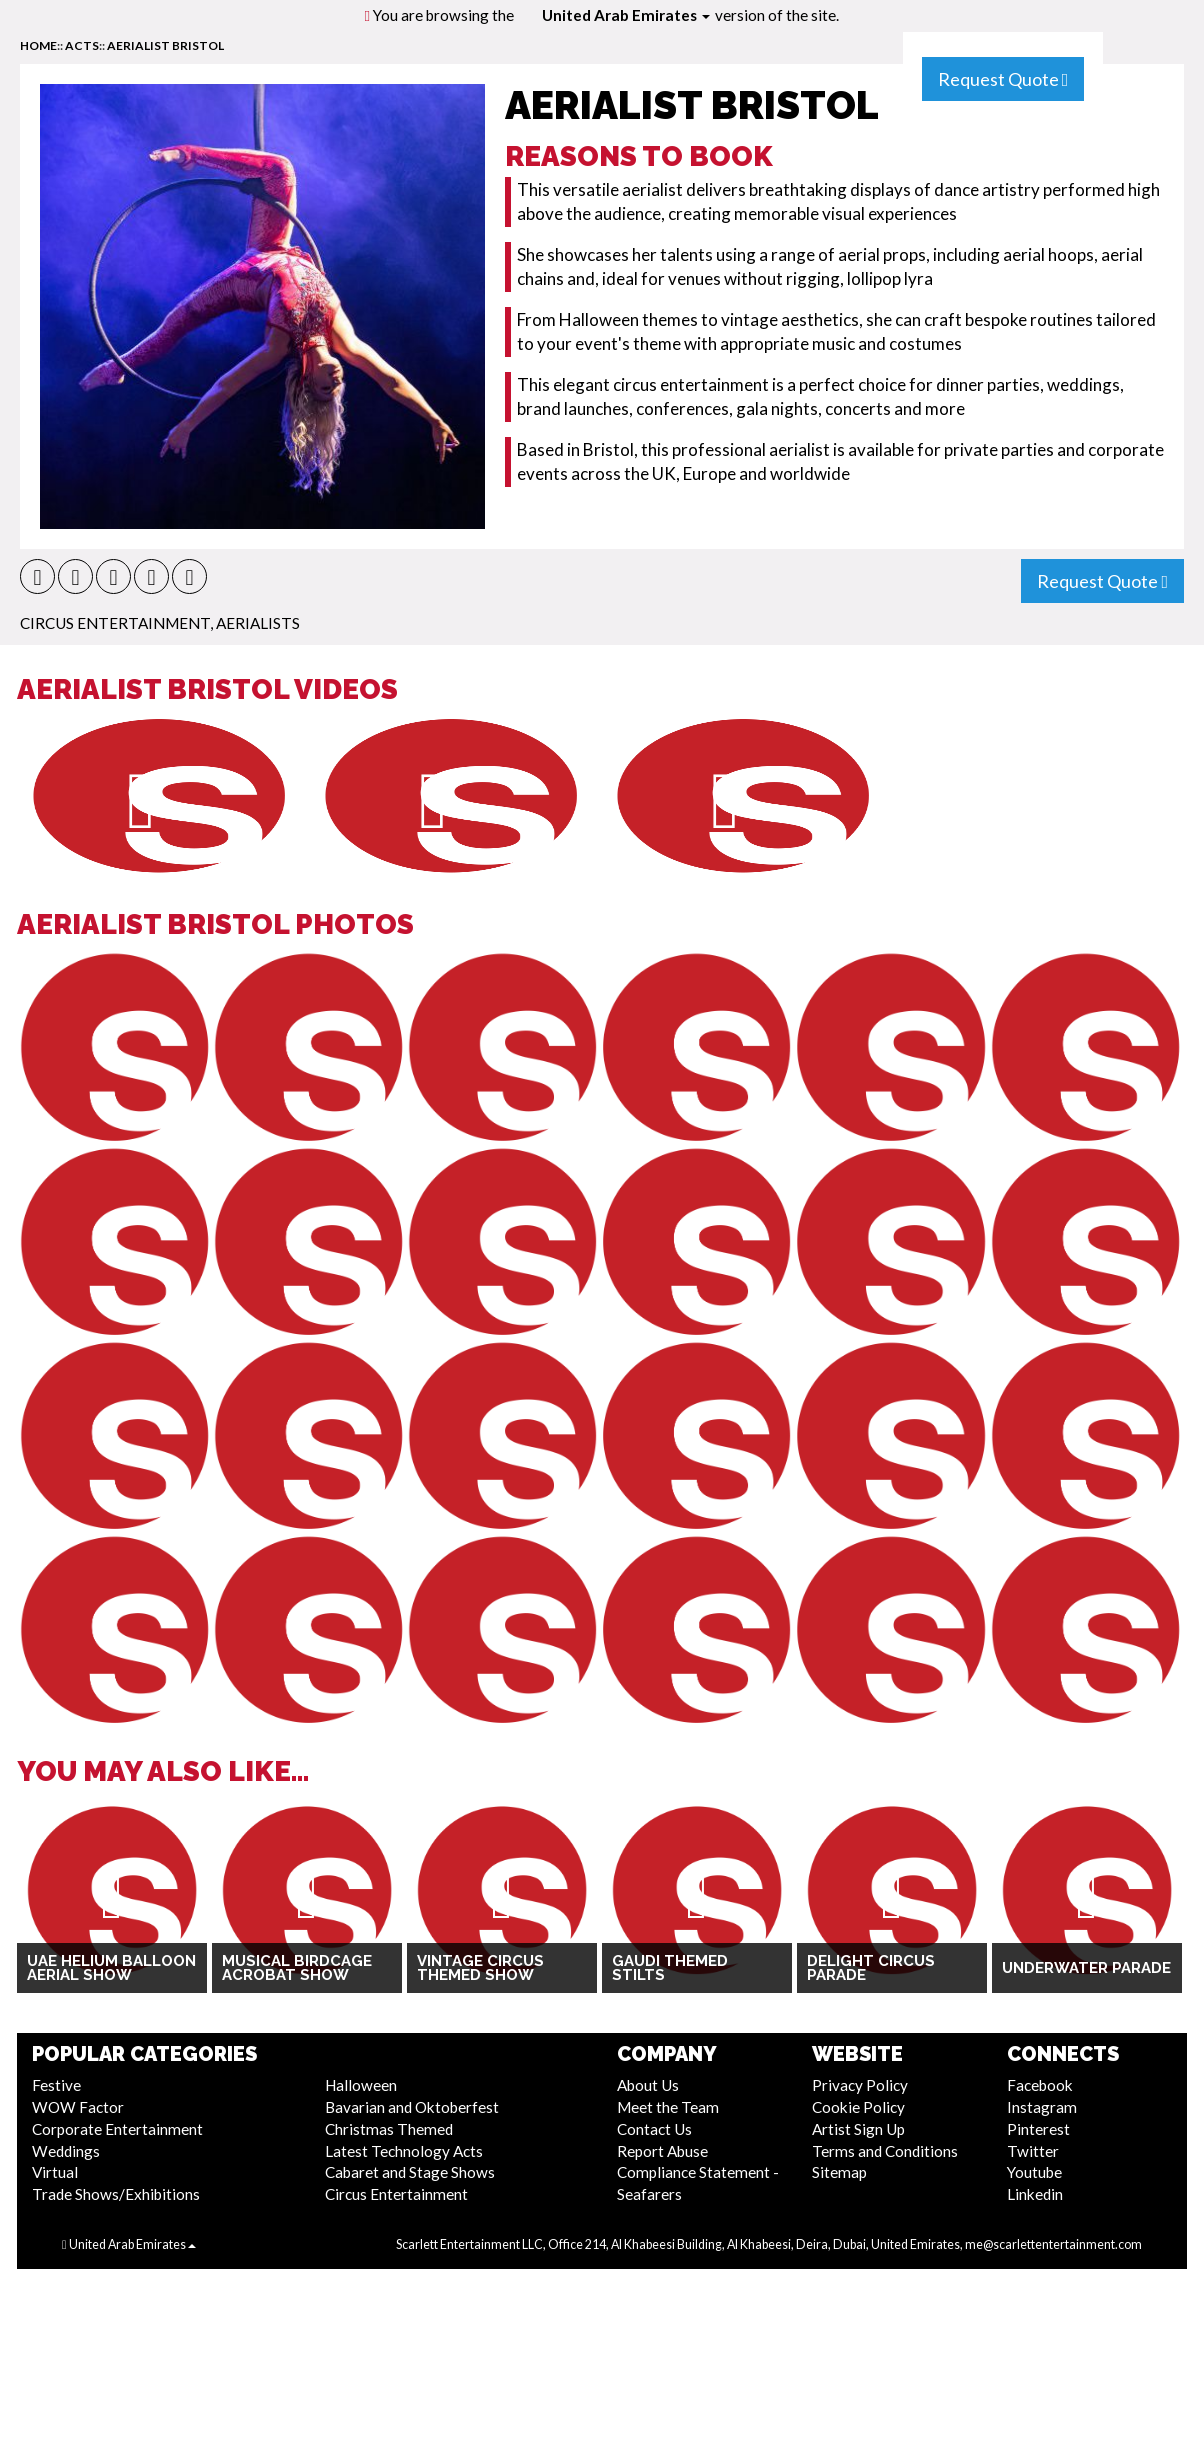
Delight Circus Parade (871, 1968)
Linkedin (1035, 2194)
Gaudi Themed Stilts (670, 1968)
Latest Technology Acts (404, 2151)
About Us (648, 2085)
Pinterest (1038, 2129)
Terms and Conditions (885, 2151)
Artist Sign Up (858, 2129)
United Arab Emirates (626, 15)
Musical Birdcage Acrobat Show (297, 1968)
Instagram (1042, 2107)
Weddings (66, 2151)
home (38, 45)
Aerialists (258, 623)
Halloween (361, 2085)
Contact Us (654, 2129)
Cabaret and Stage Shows (410, 2172)
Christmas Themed (389, 2129)
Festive (56, 2085)
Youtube (1034, 2172)
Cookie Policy (858, 2107)
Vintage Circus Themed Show (480, 1968)
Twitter (1033, 2151)
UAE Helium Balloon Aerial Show (111, 1968)
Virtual (55, 2172)
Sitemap (839, 2172)
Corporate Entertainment (117, 2129)
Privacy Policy (860, 2085)
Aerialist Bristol (165, 45)
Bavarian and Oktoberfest (412, 2107)
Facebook (1040, 2085)
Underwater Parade (1086, 1968)
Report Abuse (662, 2151)
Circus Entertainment (115, 623)
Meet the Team (668, 2107)
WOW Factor (78, 2107)
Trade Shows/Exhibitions (116, 2194)
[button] (37, 576)
